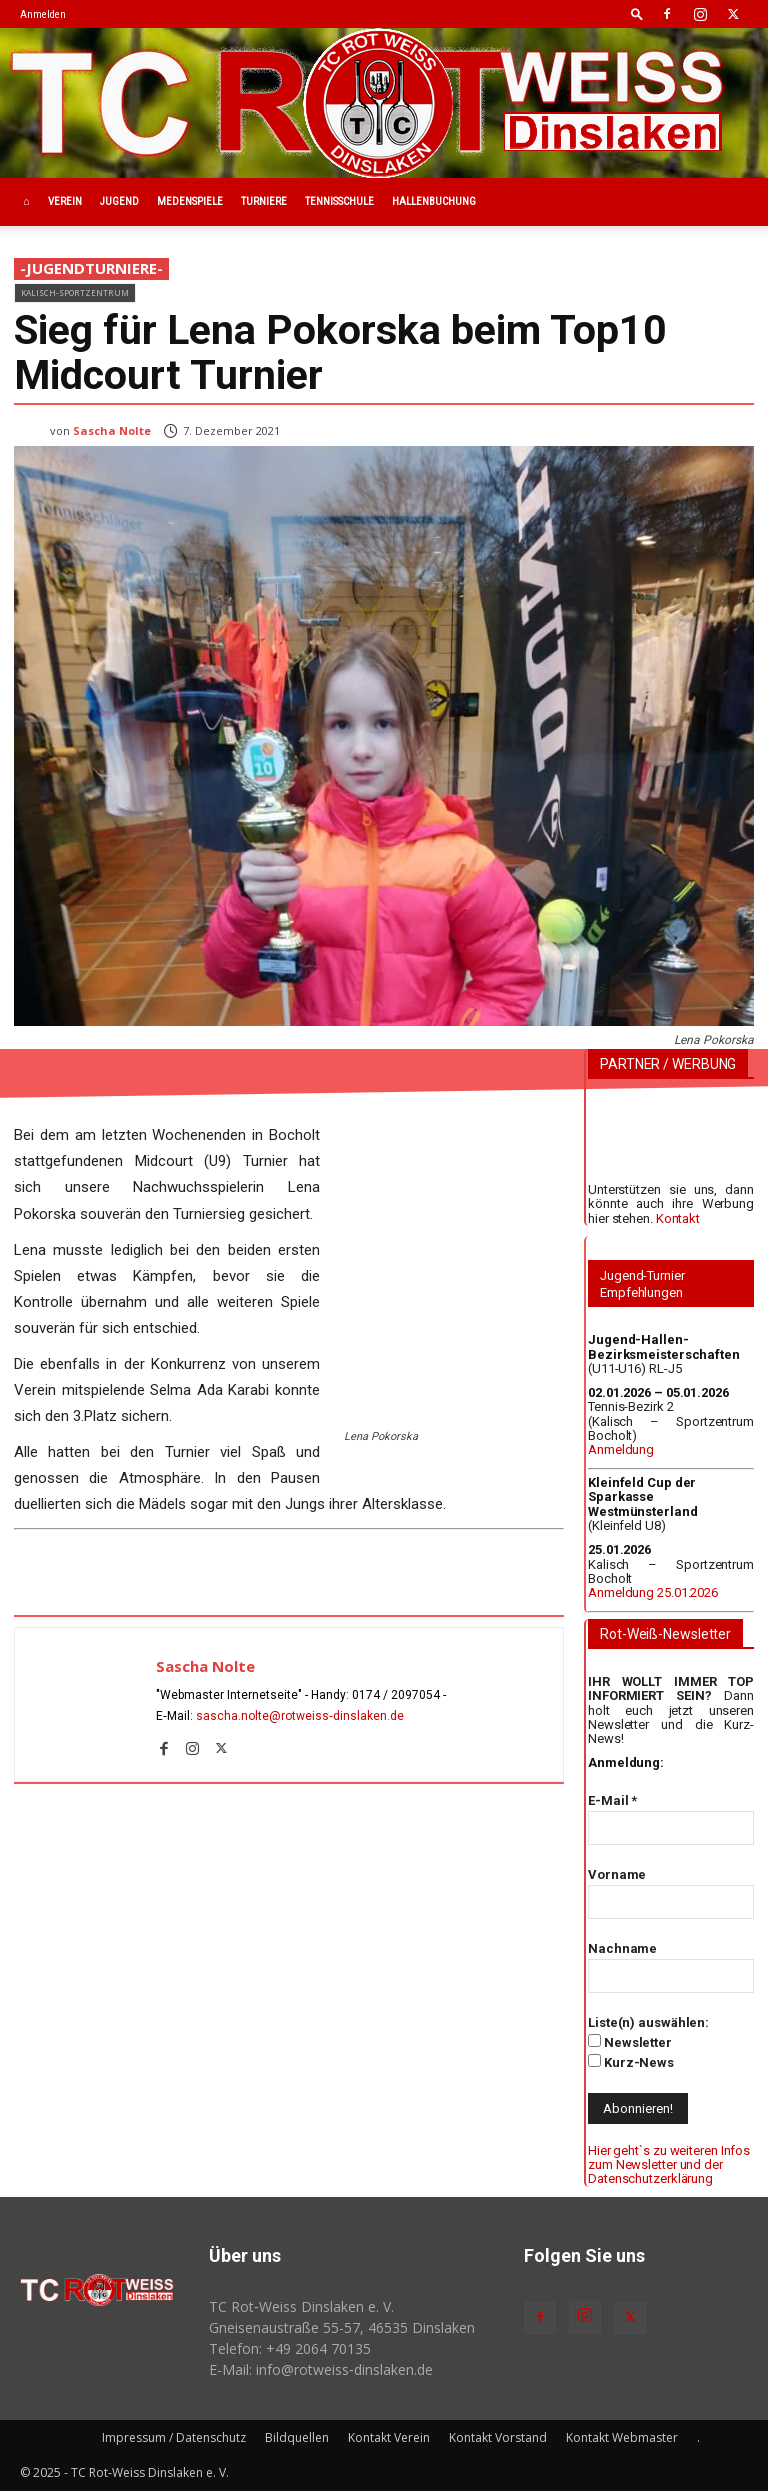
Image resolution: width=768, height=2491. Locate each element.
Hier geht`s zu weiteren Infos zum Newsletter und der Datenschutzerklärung (669, 2165)
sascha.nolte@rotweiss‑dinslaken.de (300, 1716)
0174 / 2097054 (396, 1695)
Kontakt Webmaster (622, 2437)
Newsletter (630, 2042)
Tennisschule (339, 201)
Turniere (264, 201)
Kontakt (678, 1218)
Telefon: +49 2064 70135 (290, 2348)
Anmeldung (621, 1449)
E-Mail (612, 1800)
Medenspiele (190, 201)
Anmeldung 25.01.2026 (653, 1592)
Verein (65, 201)
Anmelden (43, 14)
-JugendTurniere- (91, 269)
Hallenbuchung (434, 201)
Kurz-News (631, 2062)
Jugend (119, 201)
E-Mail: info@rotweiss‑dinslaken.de (321, 2369)
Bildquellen (297, 2437)
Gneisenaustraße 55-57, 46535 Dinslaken (342, 2327)
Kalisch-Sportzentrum (75, 292)
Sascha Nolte (112, 430)
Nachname (622, 1948)
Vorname (617, 1874)
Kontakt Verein (389, 2437)
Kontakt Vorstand (498, 2437)
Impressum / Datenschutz (174, 2437)
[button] (637, 13)
